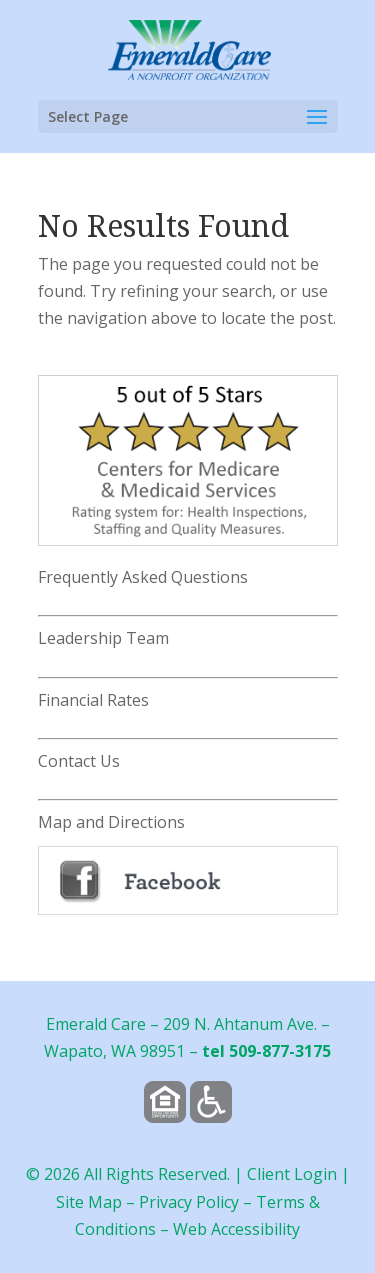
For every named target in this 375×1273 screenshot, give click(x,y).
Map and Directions (111, 822)
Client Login (292, 1174)
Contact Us (79, 761)
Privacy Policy (189, 1202)
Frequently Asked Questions (143, 577)
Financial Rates (93, 700)
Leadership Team (103, 638)
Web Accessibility (236, 1229)
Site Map (89, 1202)
